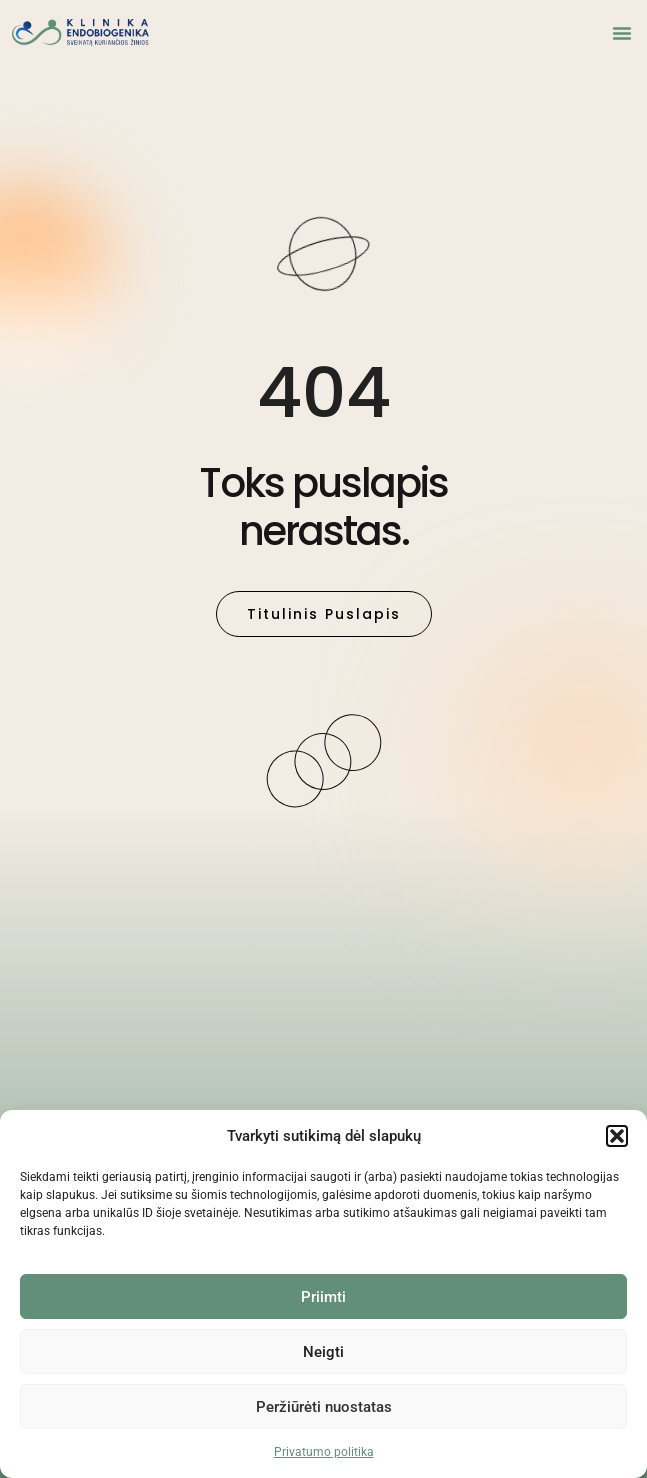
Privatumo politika (324, 1452)
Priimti (323, 1297)
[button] (617, 1136)
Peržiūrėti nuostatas (324, 1407)
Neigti (323, 1352)
